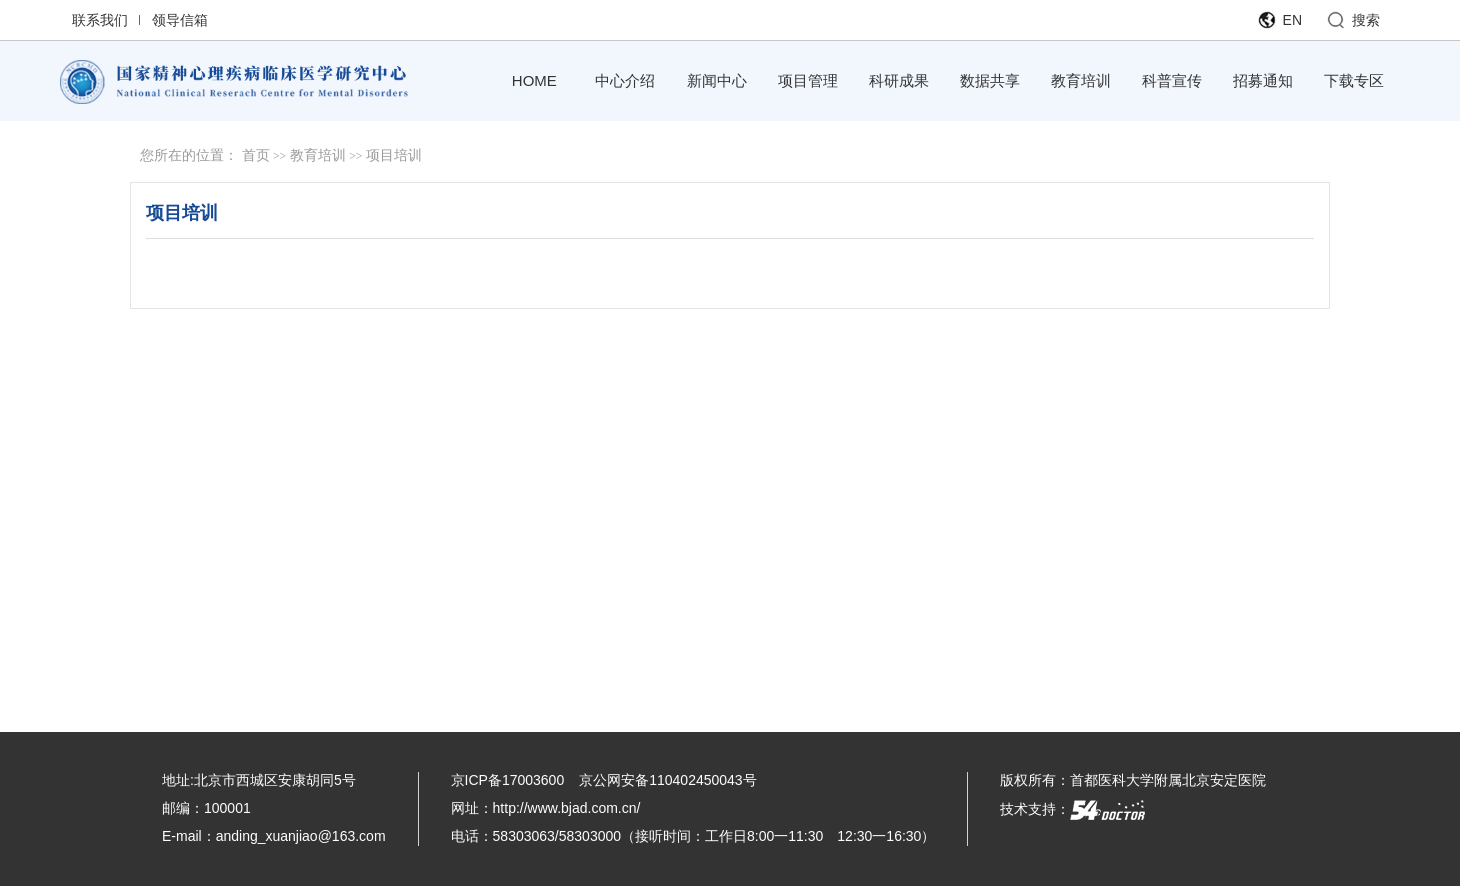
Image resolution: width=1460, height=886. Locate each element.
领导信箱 (180, 20)
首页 (256, 155)
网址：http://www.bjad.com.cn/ (546, 808)
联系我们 (100, 20)
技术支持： (1072, 809)
